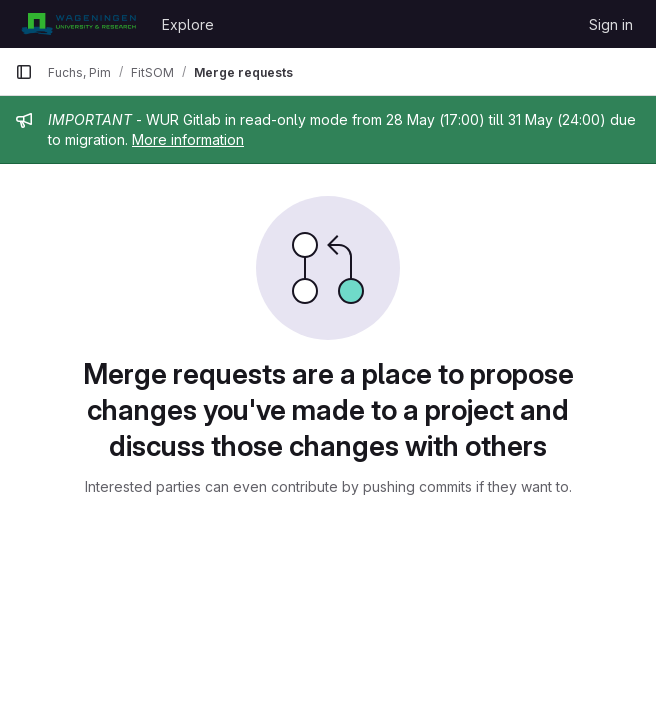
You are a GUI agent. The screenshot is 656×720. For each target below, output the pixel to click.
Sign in (611, 24)
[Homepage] (78, 24)
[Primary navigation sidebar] (24, 72)
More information (188, 139)
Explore (188, 24)
